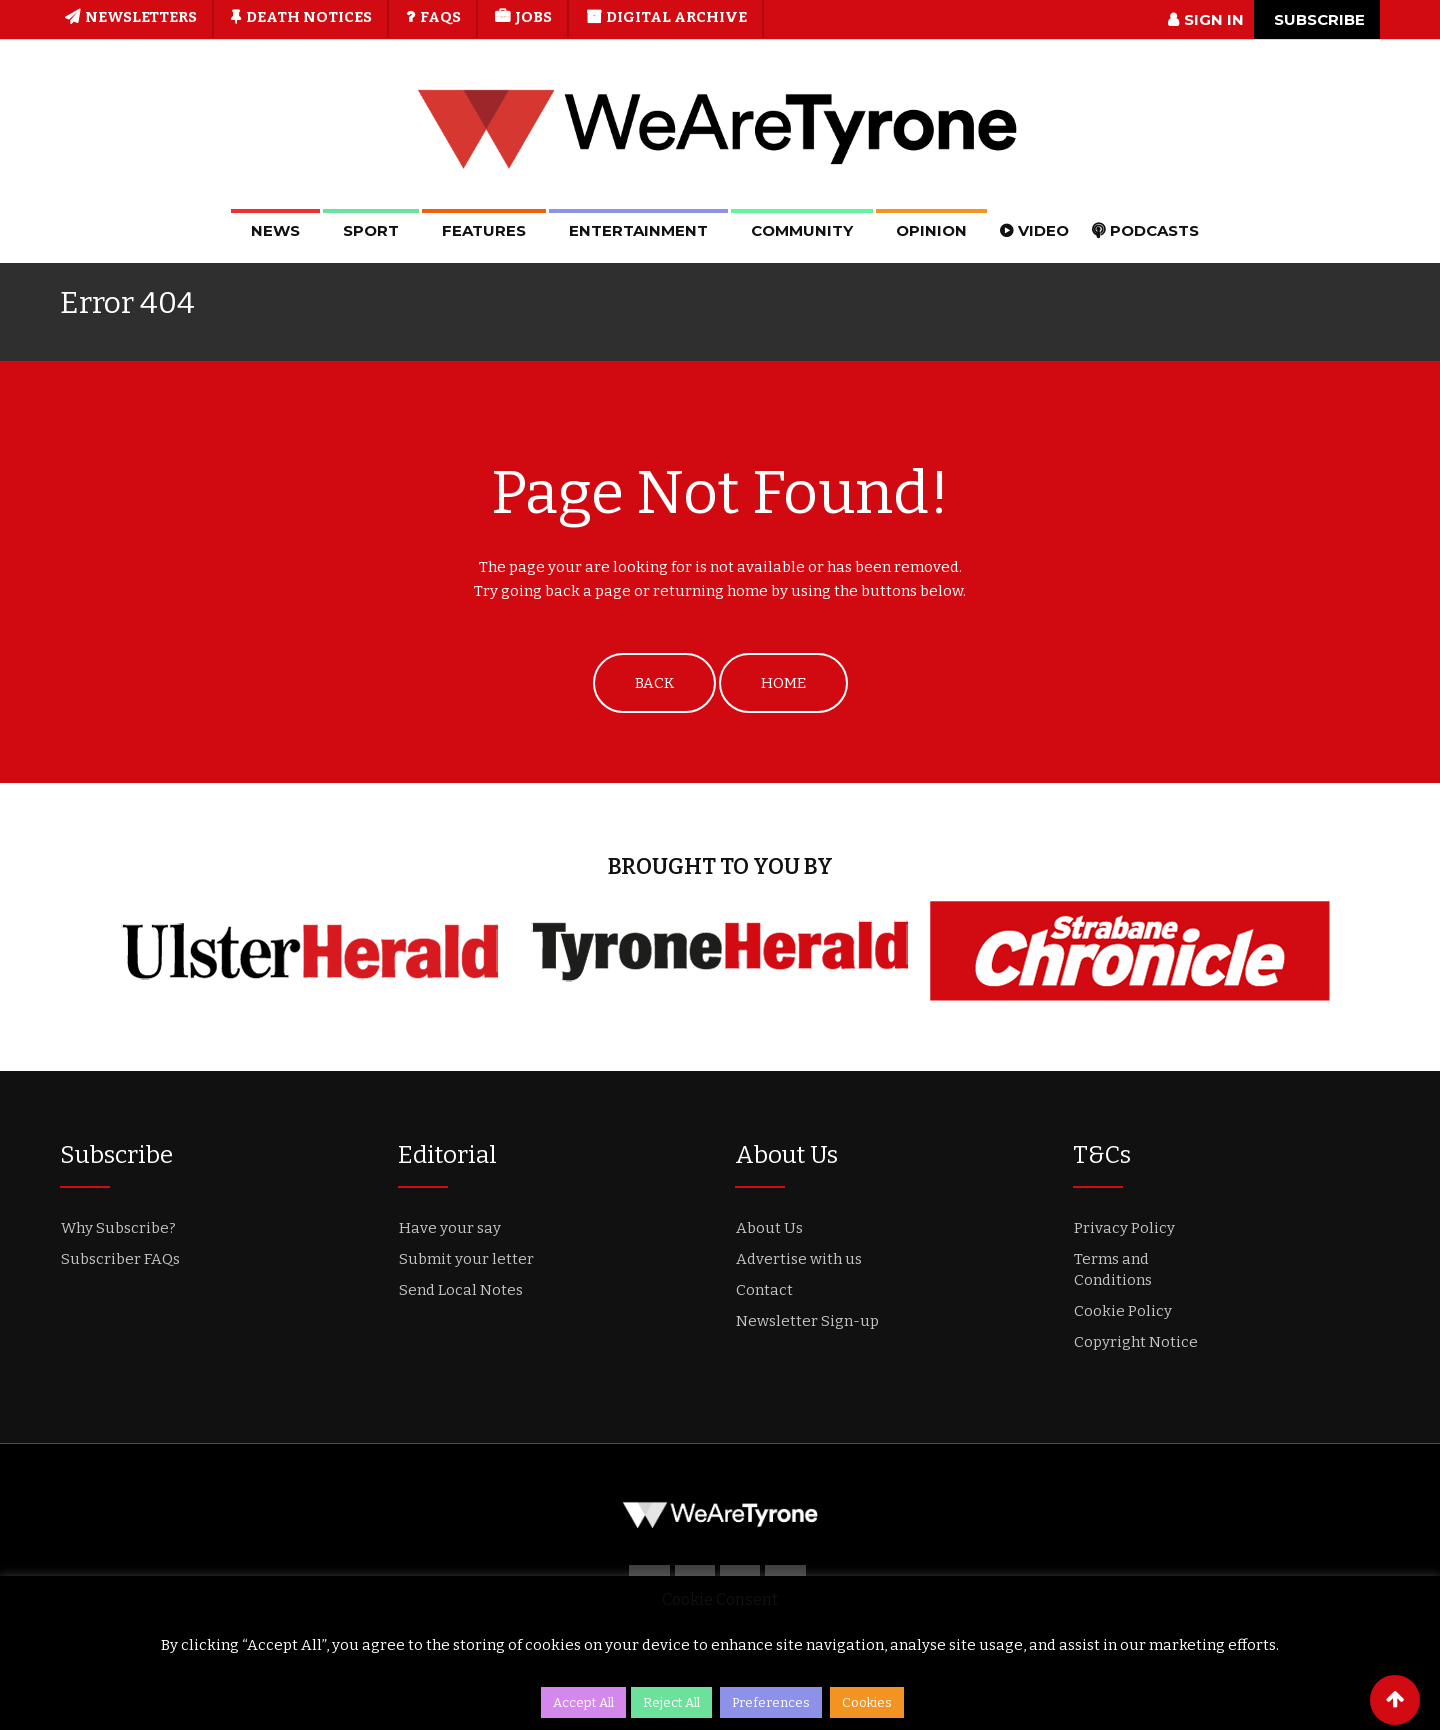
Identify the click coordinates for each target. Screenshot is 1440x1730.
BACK (654, 683)
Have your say (450, 1228)
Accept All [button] (583, 1702)
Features (484, 230)
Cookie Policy (1123, 1311)
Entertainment (638, 230)
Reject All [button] (671, 1702)
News (275, 230)
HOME (783, 683)
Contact (764, 1290)
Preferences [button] (771, 1702)
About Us (769, 1228)
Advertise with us (799, 1259)
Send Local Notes (461, 1290)
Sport (371, 230)
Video (1043, 230)
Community (802, 230)
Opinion (931, 230)
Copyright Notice (1136, 1342)
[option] (310, 951)
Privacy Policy (1124, 1228)
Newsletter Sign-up (807, 1321)
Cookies (867, 1702)
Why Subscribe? (118, 1228)
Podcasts (1154, 230)
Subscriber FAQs (120, 1259)
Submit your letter (466, 1259)
